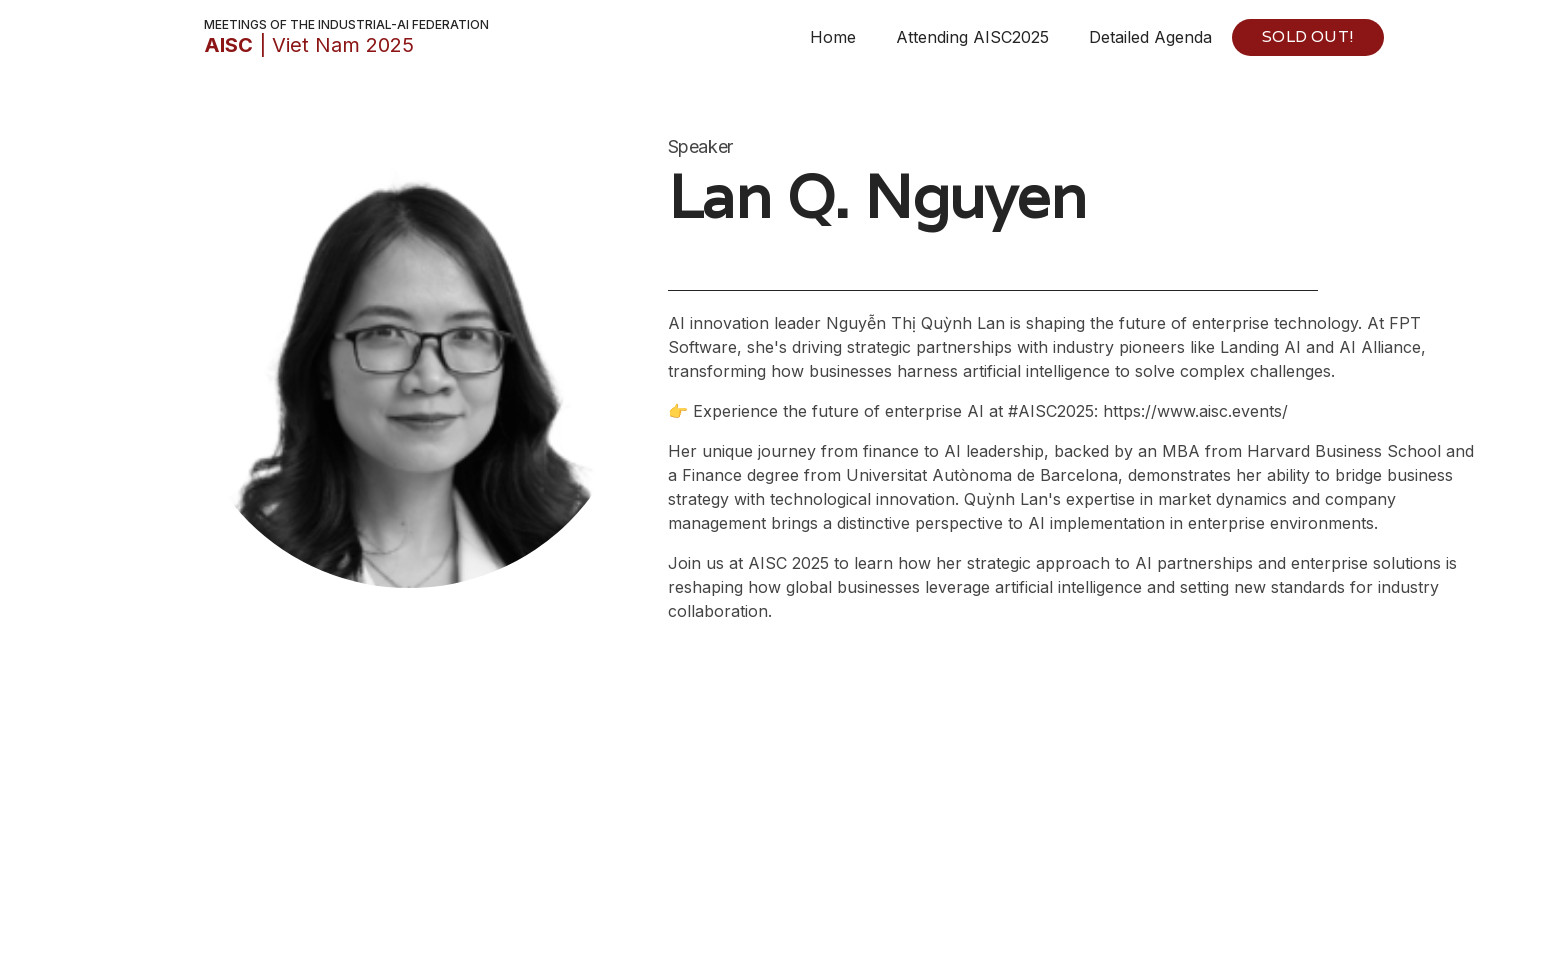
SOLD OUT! (1308, 36)
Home (833, 37)
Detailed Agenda (1150, 37)
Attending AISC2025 (972, 37)
